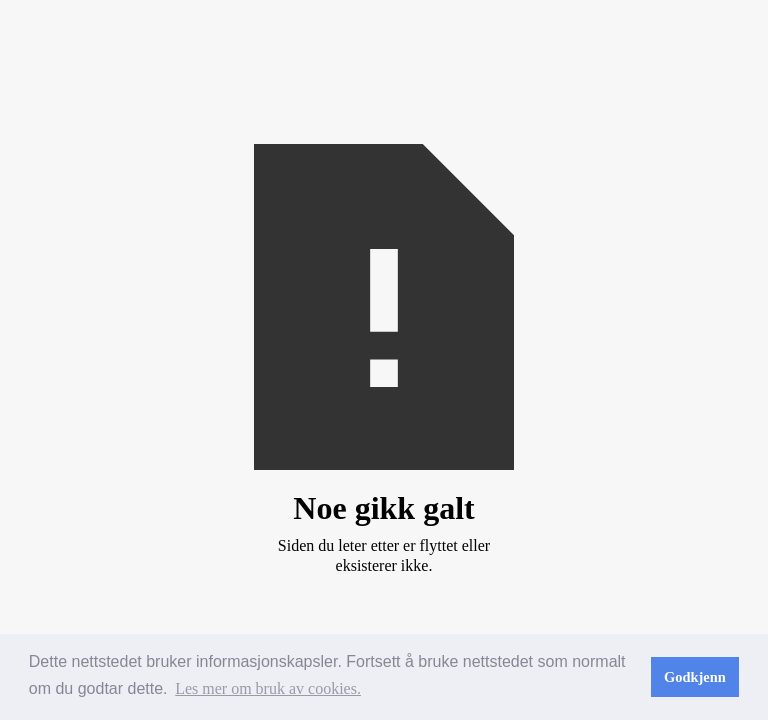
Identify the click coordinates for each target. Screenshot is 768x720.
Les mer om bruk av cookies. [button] (268, 688)
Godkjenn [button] (695, 677)
